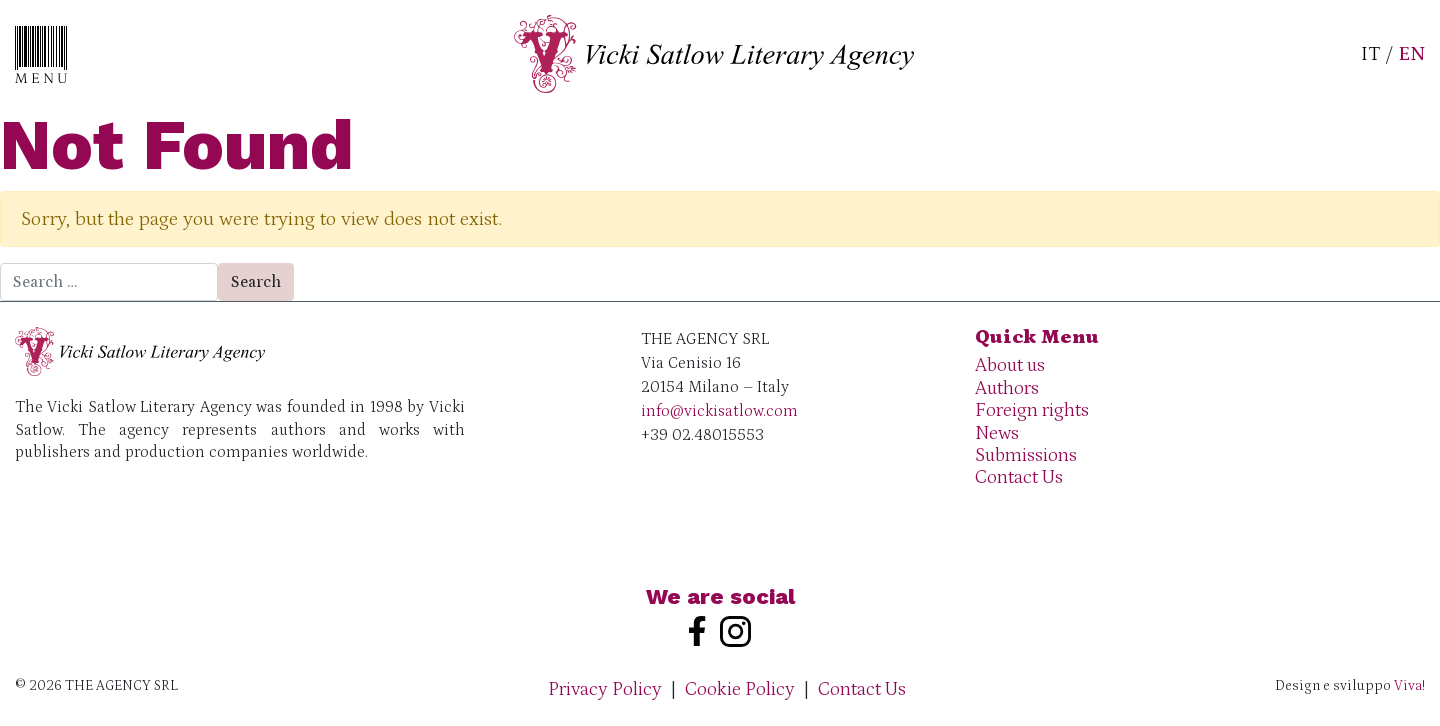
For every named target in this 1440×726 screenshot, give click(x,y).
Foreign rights (1032, 410)
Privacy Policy (605, 689)
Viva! (1409, 686)
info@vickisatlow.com (719, 411)
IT (1370, 54)
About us (1010, 365)
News (997, 433)
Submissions (1026, 455)
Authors (1007, 388)
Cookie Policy (740, 689)
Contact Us (1019, 477)
